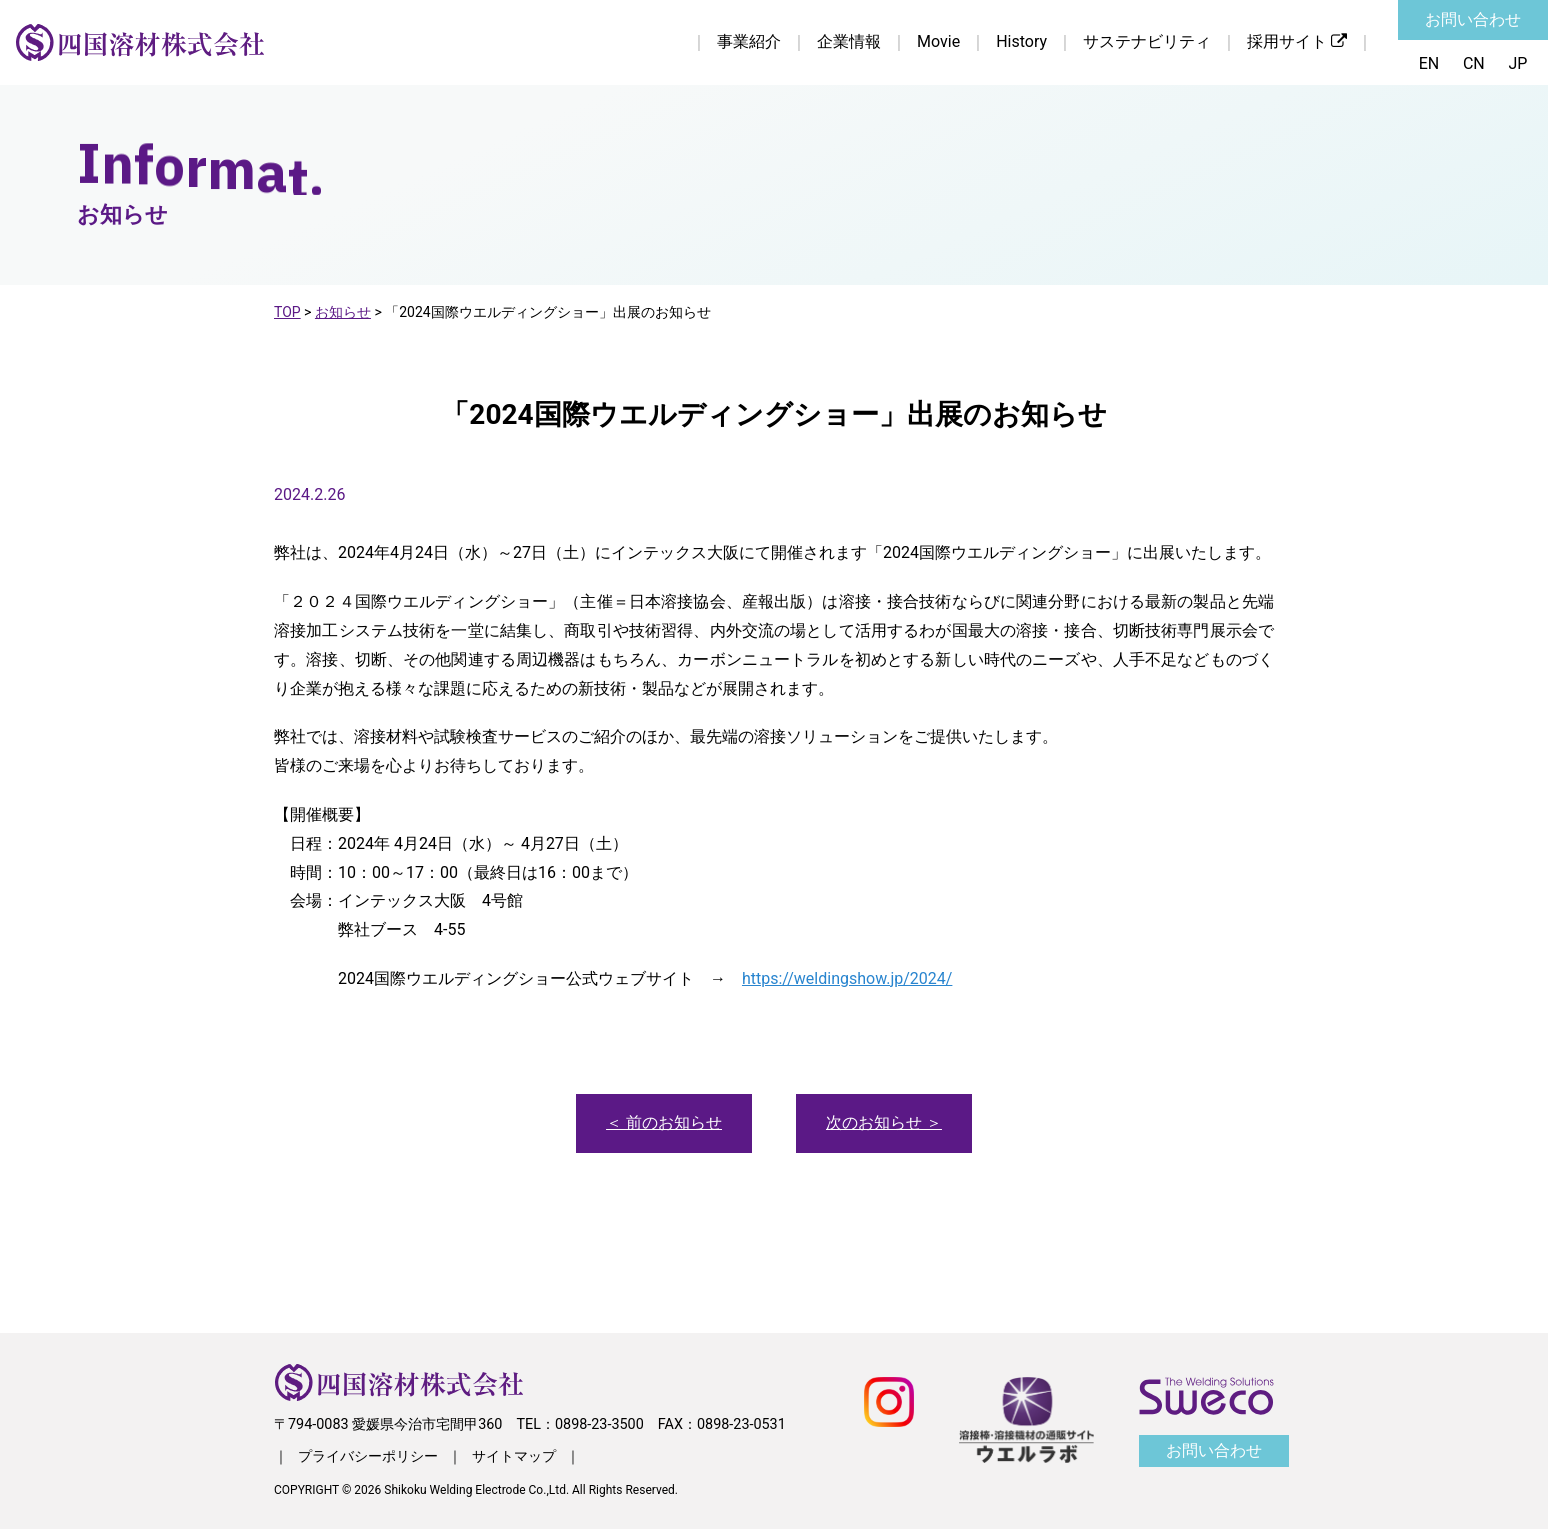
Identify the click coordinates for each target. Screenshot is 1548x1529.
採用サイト (1297, 41)
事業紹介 (749, 41)
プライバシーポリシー (368, 1456)
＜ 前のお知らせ (664, 1122)
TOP (287, 312)
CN (1474, 63)
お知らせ (343, 312)
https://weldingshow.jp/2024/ (847, 978)
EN (1428, 63)
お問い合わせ (1473, 19)
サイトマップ (514, 1456)
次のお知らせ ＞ (884, 1122)
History (1021, 41)
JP (1518, 63)
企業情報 (849, 41)
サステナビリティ (1147, 41)
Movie (938, 41)
